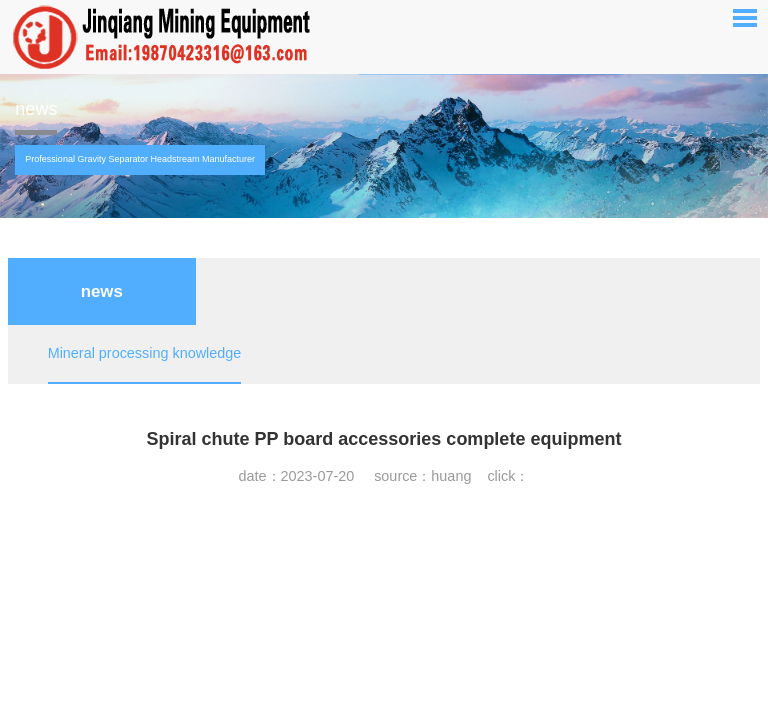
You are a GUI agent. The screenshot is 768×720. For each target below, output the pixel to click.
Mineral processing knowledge (145, 353)
